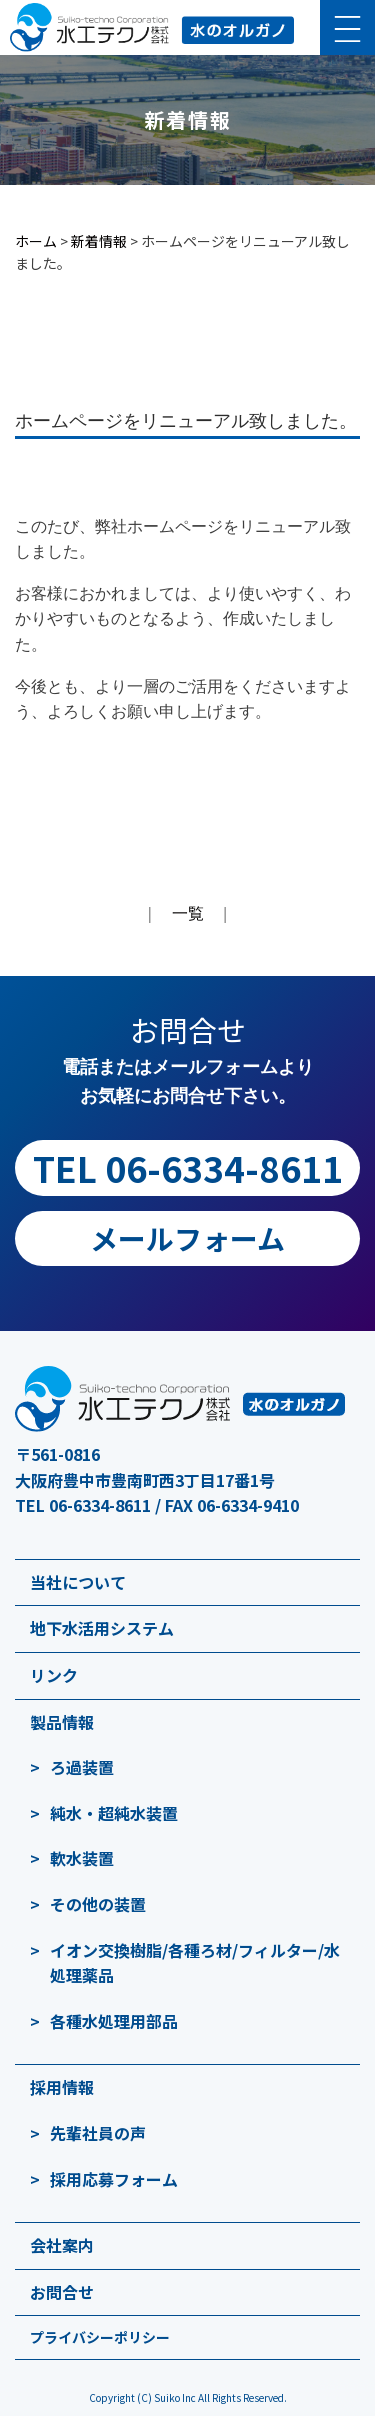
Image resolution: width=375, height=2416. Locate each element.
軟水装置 (82, 1858)
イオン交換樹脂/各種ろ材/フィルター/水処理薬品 (195, 1963)
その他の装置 (98, 1904)
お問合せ (62, 2292)
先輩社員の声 (98, 2133)
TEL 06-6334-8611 (188, 1167)
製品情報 (62, 1722)
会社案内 (62, 2245)
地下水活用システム (102, 1628)
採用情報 (62, 2087)
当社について (78, 1582)
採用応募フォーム (114, 2179)
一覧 (188, 913)
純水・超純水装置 (114, 1813)
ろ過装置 (82, 1767)
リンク (54, 1675)
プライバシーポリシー (100, 2337)
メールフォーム (187, 1238)
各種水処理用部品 (114, 2021)
